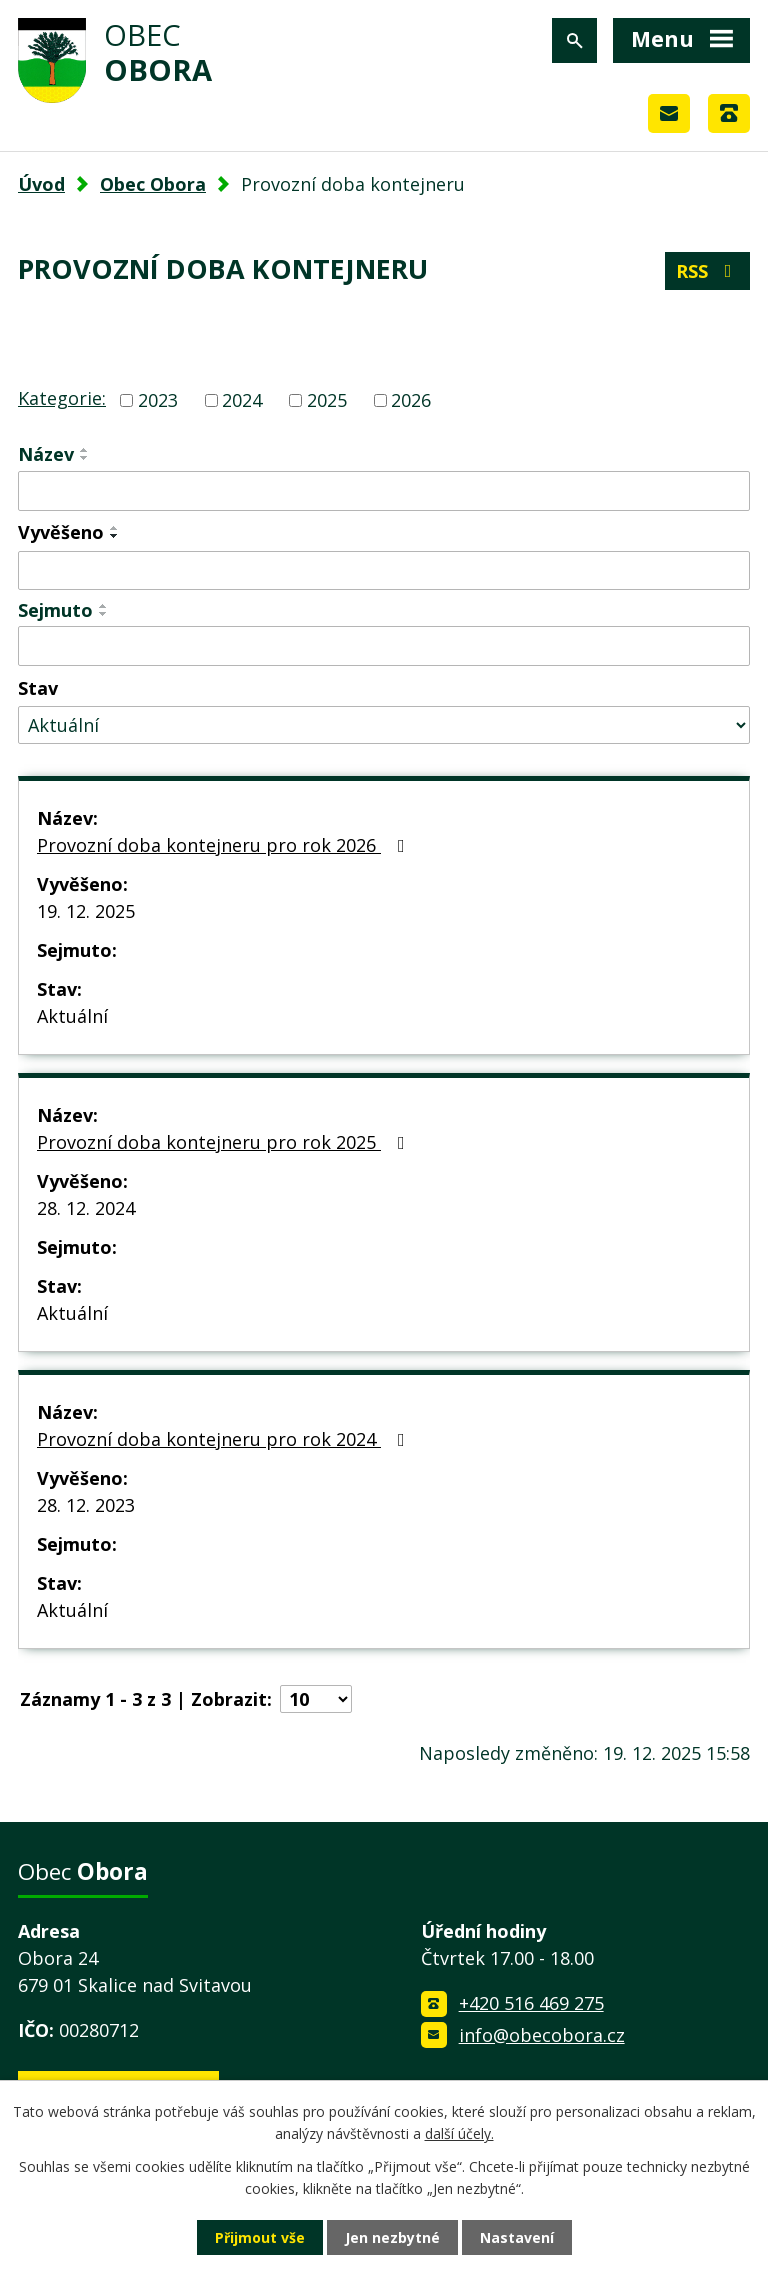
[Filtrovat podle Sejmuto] (384, 646)
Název (46, 454)
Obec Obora (153, 184)
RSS (708, 271)
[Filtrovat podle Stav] (384, 725)
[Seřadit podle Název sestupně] (85, 458)
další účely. (459, 2133)
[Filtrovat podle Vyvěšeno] (384, 571)
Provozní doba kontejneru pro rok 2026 (225, 845)
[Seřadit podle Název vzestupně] (85, 450)
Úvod (41, 184)
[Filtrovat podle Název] (384, 491)
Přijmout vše (260, 2237)
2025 (327, 400)
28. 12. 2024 (86, 1208)
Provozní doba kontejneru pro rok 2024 (225, 1439)
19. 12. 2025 (86, 911)
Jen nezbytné (392, 2237)
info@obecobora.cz (542, 2035)
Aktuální (72, 1016)
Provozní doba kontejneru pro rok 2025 (225, 1142)
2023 (158, 400)
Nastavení (517, 2237)
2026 (411, 400)
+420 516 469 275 (531, 2003)
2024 (242, 400)
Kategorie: (62, 398)
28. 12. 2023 (86, 1505)
